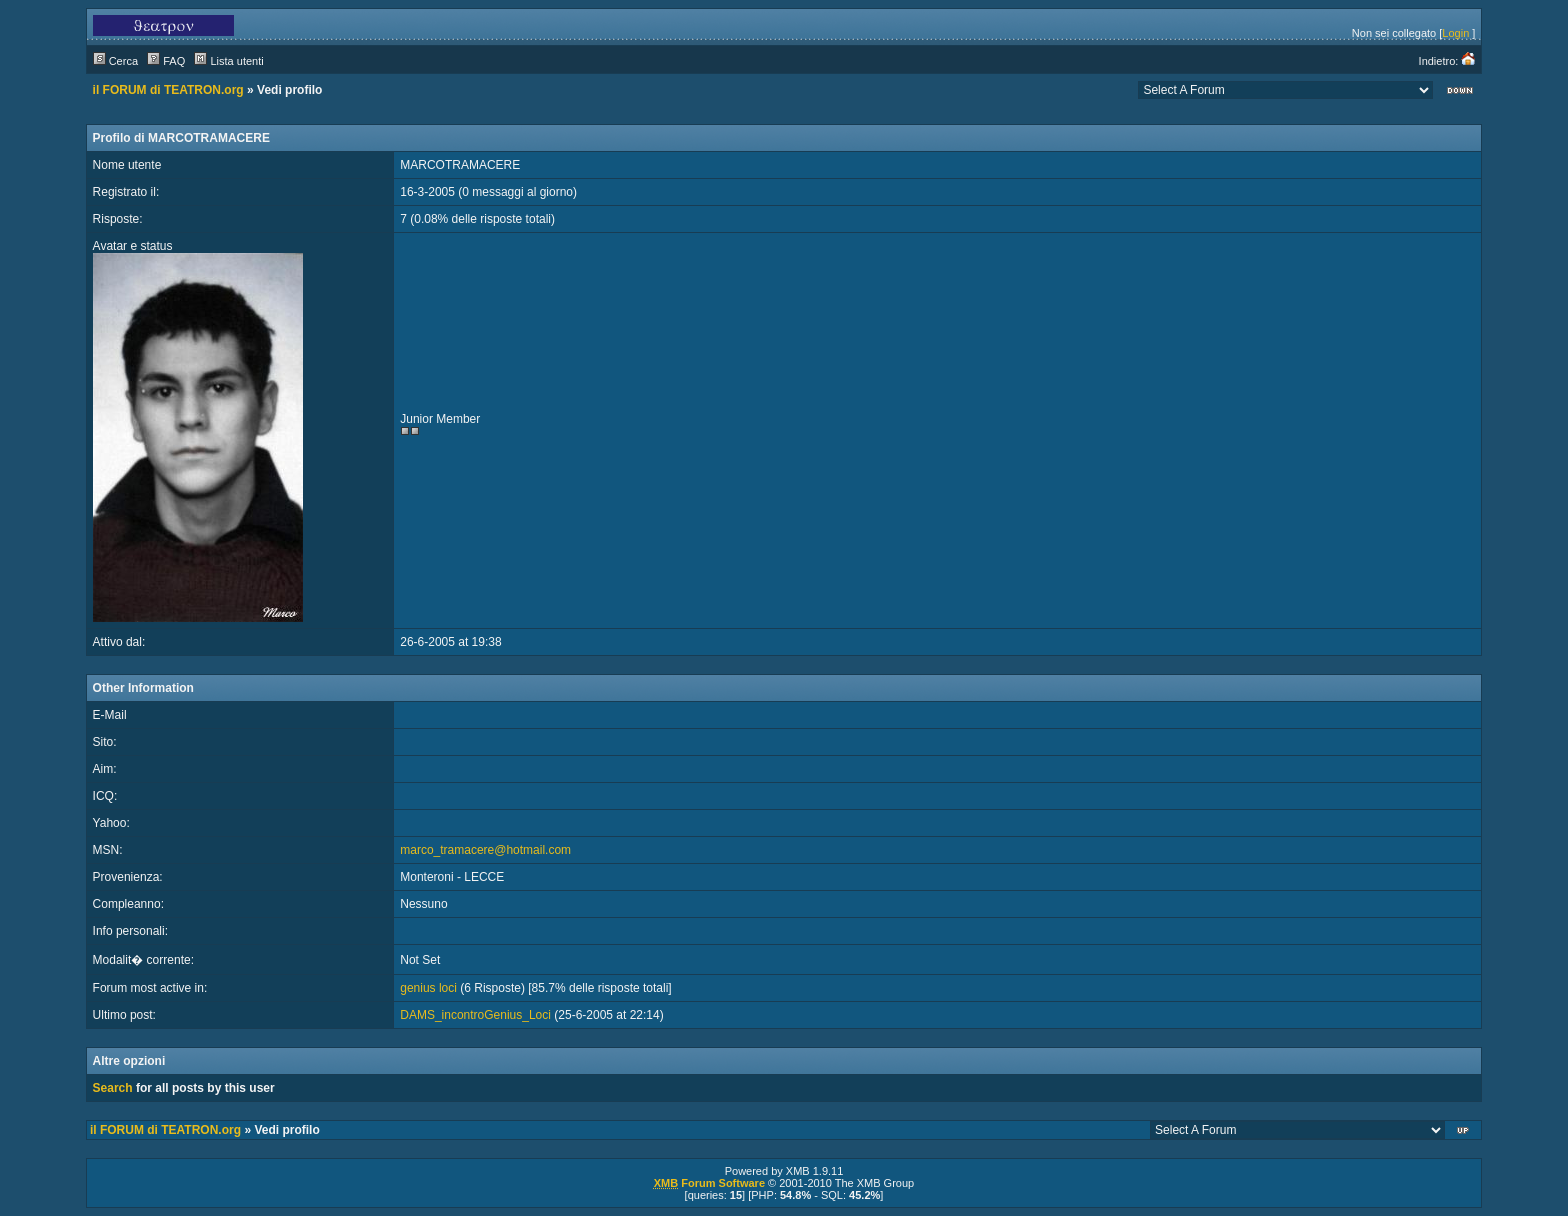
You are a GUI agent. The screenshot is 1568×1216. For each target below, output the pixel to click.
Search (113, 1088)
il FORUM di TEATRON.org (168, 90)
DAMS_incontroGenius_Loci (475, 1015)
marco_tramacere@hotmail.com (485, 850)
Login (1455, 33)
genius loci (428, 988)
